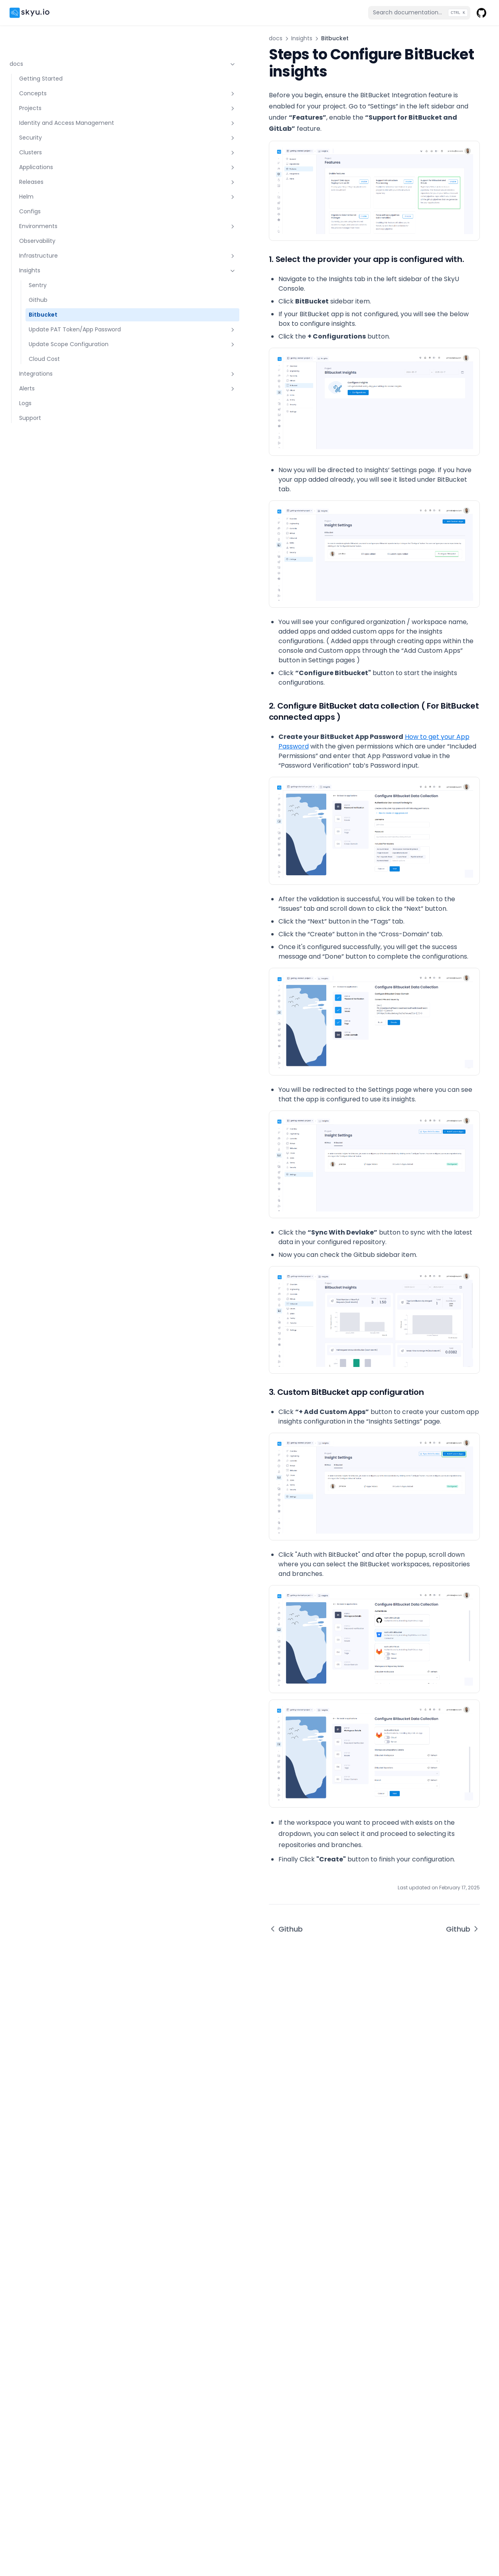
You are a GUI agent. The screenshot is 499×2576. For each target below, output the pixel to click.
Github (38, 283)
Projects (54, 83)
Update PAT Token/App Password (59, 320)
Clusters (54, 135)
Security (54, 120)
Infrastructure (54, 238)
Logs (25, 411)
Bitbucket (43, 297)
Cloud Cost (44, 367)
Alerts (54, 396)
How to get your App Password (305, 833)
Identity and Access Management (54, 101)
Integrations (54, 382)
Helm (54, 179)
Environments (54, 209)
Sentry (38, 268)
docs (49, 38)
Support (30, 426)
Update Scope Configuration (59, 348)
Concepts (54, 68)
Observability (37, 224)
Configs (30, 194)
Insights (54, 253)
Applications (54, 150)
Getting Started (41, 53)
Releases (54, 165)
